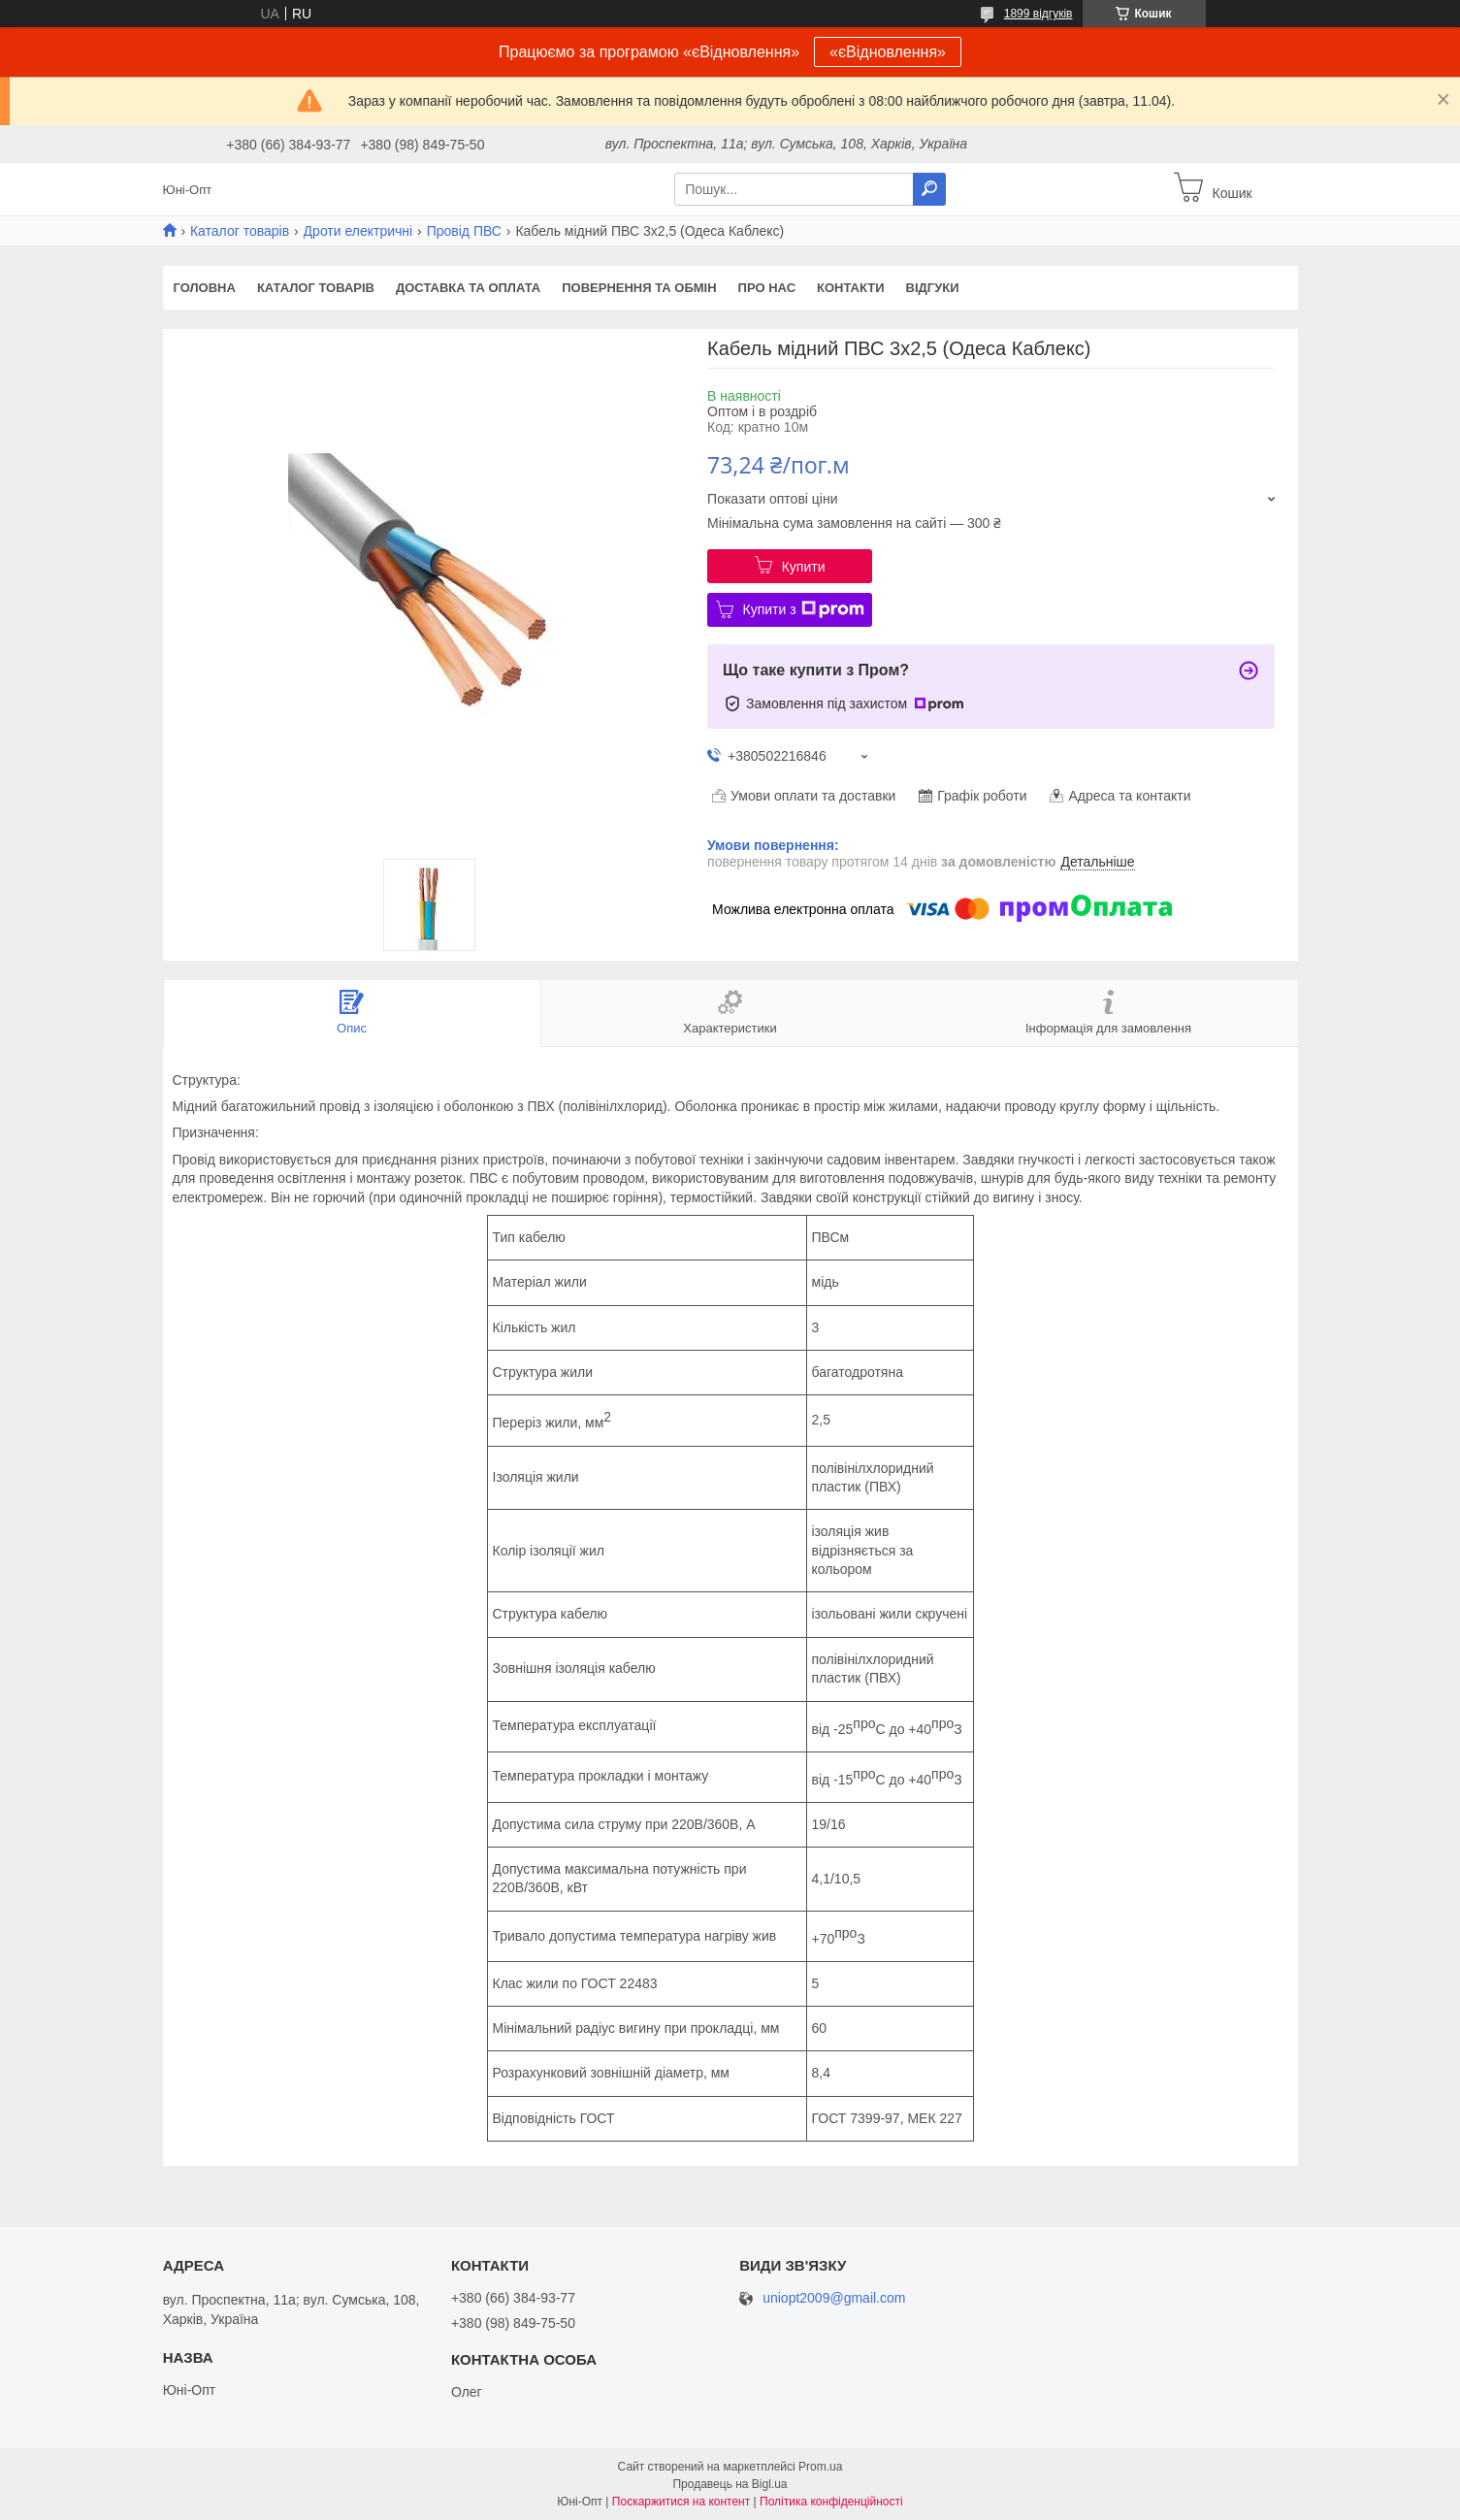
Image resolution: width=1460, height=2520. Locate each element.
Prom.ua (820, 2466)
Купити (804, 566)
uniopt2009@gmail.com (833, 2298)
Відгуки (932, 287)
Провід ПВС (464, 231)
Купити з (803, 609)
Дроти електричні (358, 231)
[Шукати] (929, 189)
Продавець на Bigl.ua (729, 2484)
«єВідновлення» (887, 52)
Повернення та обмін (639, 287)
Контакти (851, 287)
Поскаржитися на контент (681, 2501)
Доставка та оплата (468, 287)
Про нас (766, 287)
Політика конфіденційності (831, 2501)
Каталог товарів (239, 231)
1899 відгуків (1038, 13)
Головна (205, 287)
